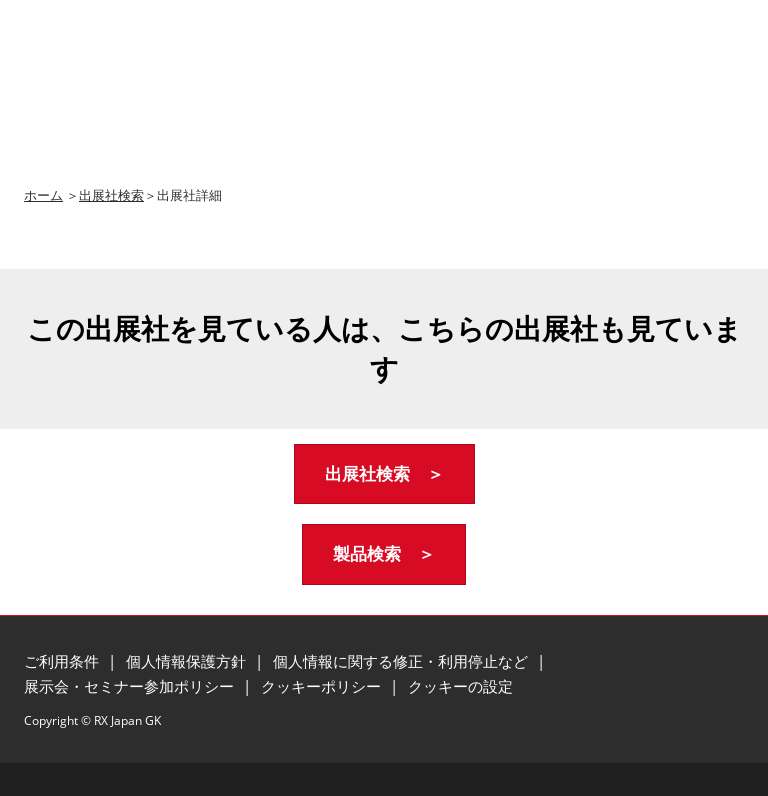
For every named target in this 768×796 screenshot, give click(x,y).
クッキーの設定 (460, 686)
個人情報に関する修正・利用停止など (402, 661)
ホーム (43, 195)
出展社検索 (111, 195)
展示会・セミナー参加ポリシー (131, 686)
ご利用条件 (63, 661)
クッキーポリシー (323, 686)
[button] (384, 474)
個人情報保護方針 (188, 661)
